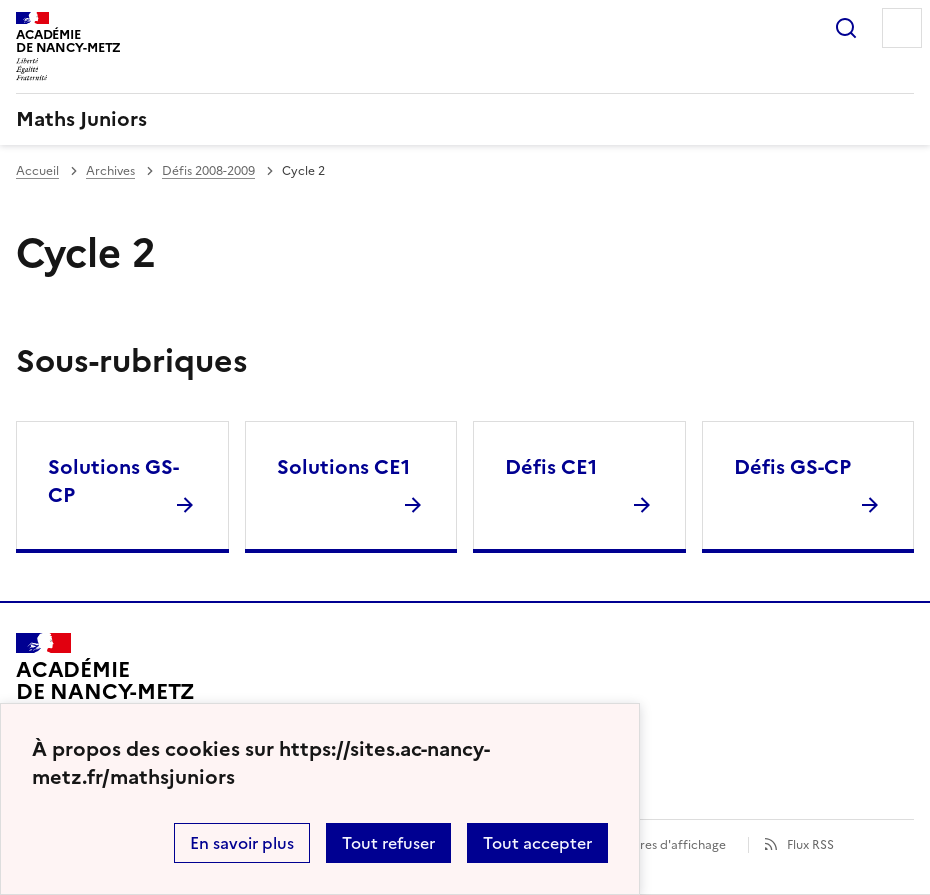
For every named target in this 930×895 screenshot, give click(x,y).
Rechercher (846, 28)
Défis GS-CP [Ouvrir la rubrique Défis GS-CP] (792, 467)
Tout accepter (537, 843)
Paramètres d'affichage (658, 845)
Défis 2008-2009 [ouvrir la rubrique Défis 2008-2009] (208, 171)
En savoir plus (242, 843)
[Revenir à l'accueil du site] (105, 690)
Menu (902, 28)
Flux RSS (810, 845)
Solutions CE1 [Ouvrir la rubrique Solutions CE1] (343, 467)
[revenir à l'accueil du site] (465, 119)
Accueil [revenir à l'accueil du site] (37, 171)
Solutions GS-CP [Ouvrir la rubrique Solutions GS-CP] (113, 481)
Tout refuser (388, 843)
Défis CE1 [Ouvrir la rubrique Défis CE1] (551, 467)
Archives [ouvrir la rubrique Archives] (110, 171)
